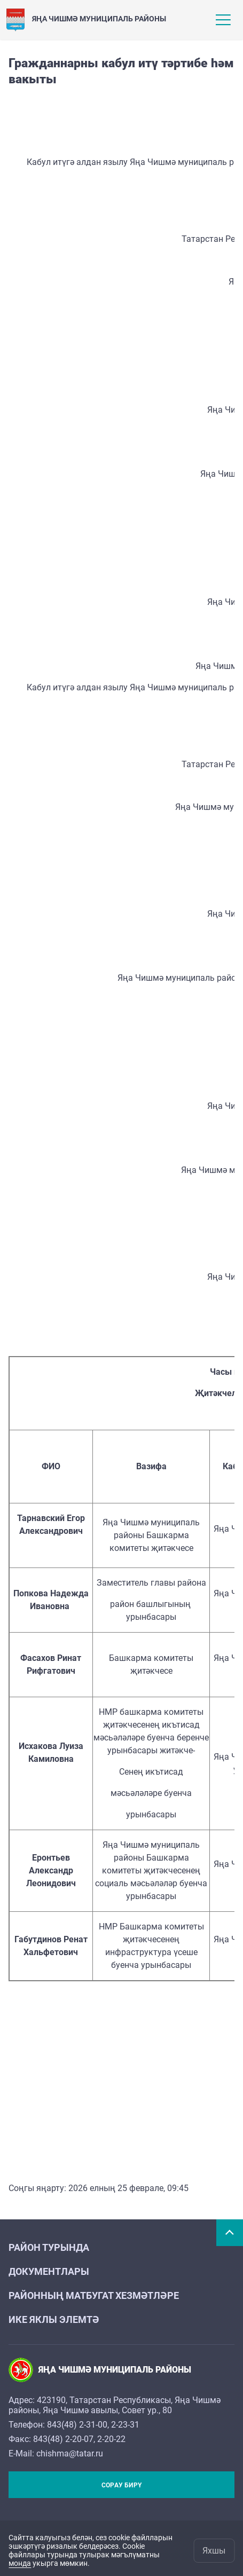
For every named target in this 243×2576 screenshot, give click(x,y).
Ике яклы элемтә (54, 2319)
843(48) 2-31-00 (77, 2425)
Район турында (49, 2247)
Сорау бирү (121, 2485)
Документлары (49, 2271)
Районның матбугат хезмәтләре (94, 2295)
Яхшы (213, 2551)
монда (20, 2563)
